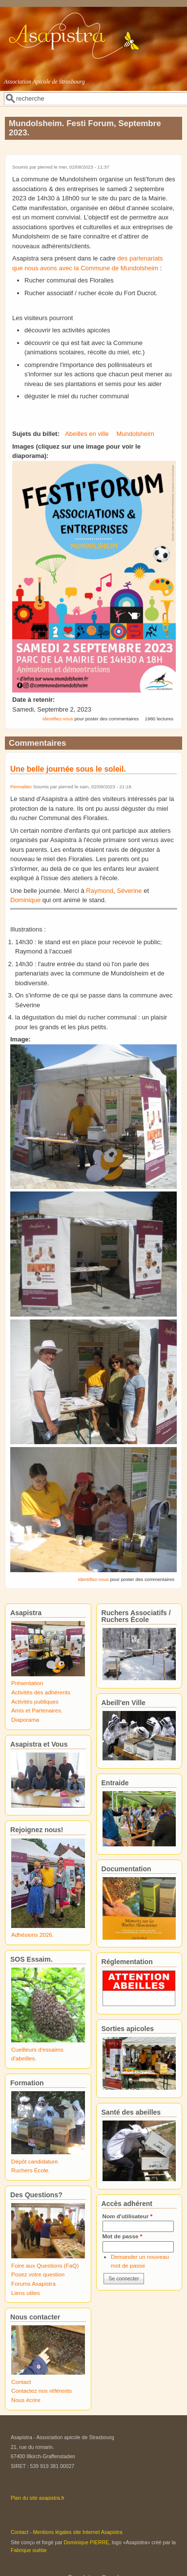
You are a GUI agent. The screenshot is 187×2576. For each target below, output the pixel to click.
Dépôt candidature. (35, 2161)
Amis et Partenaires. (36, 1710)
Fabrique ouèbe (29, 2550)
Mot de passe (123, 2236)
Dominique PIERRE (86, 2542)
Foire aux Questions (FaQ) (45, 2265)
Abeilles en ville (87, 433)
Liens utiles (25, 2293)
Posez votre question (37, 2274)
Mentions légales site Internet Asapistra (78, 2532)
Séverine (129, 890)
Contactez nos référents (41, 2390)
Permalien (21, 786)
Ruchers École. (30, 2170)
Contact (21, 2382)
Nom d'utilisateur (128, 2216)
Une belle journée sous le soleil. (68, 769)
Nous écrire (26, 2400)
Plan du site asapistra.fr (37, 2498)
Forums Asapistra (33, 2283)
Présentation (27, 1683)
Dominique (25, 900)
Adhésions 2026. (32, 1934)
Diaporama (25, 1719)
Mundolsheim (135, 433)
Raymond (99, 890)
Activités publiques (35, 1701)
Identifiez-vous (57, 718)
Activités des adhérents (40, 1692)
